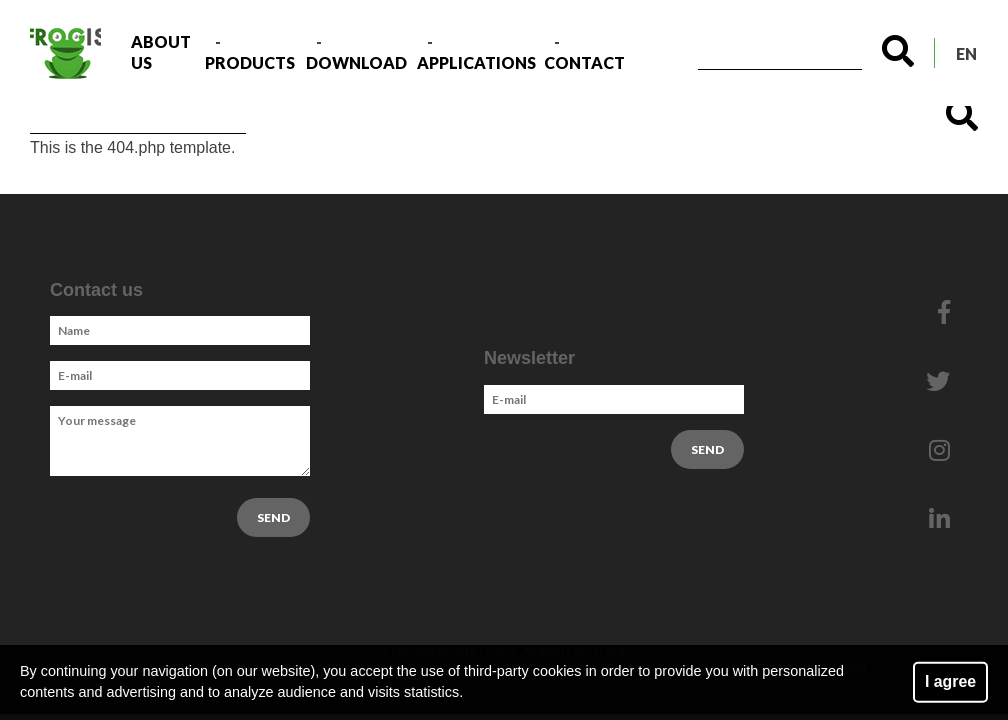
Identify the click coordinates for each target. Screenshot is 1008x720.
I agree (950, 681)
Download (356, 62)
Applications (476, 62)
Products (250, 62)
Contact (584, 62)
